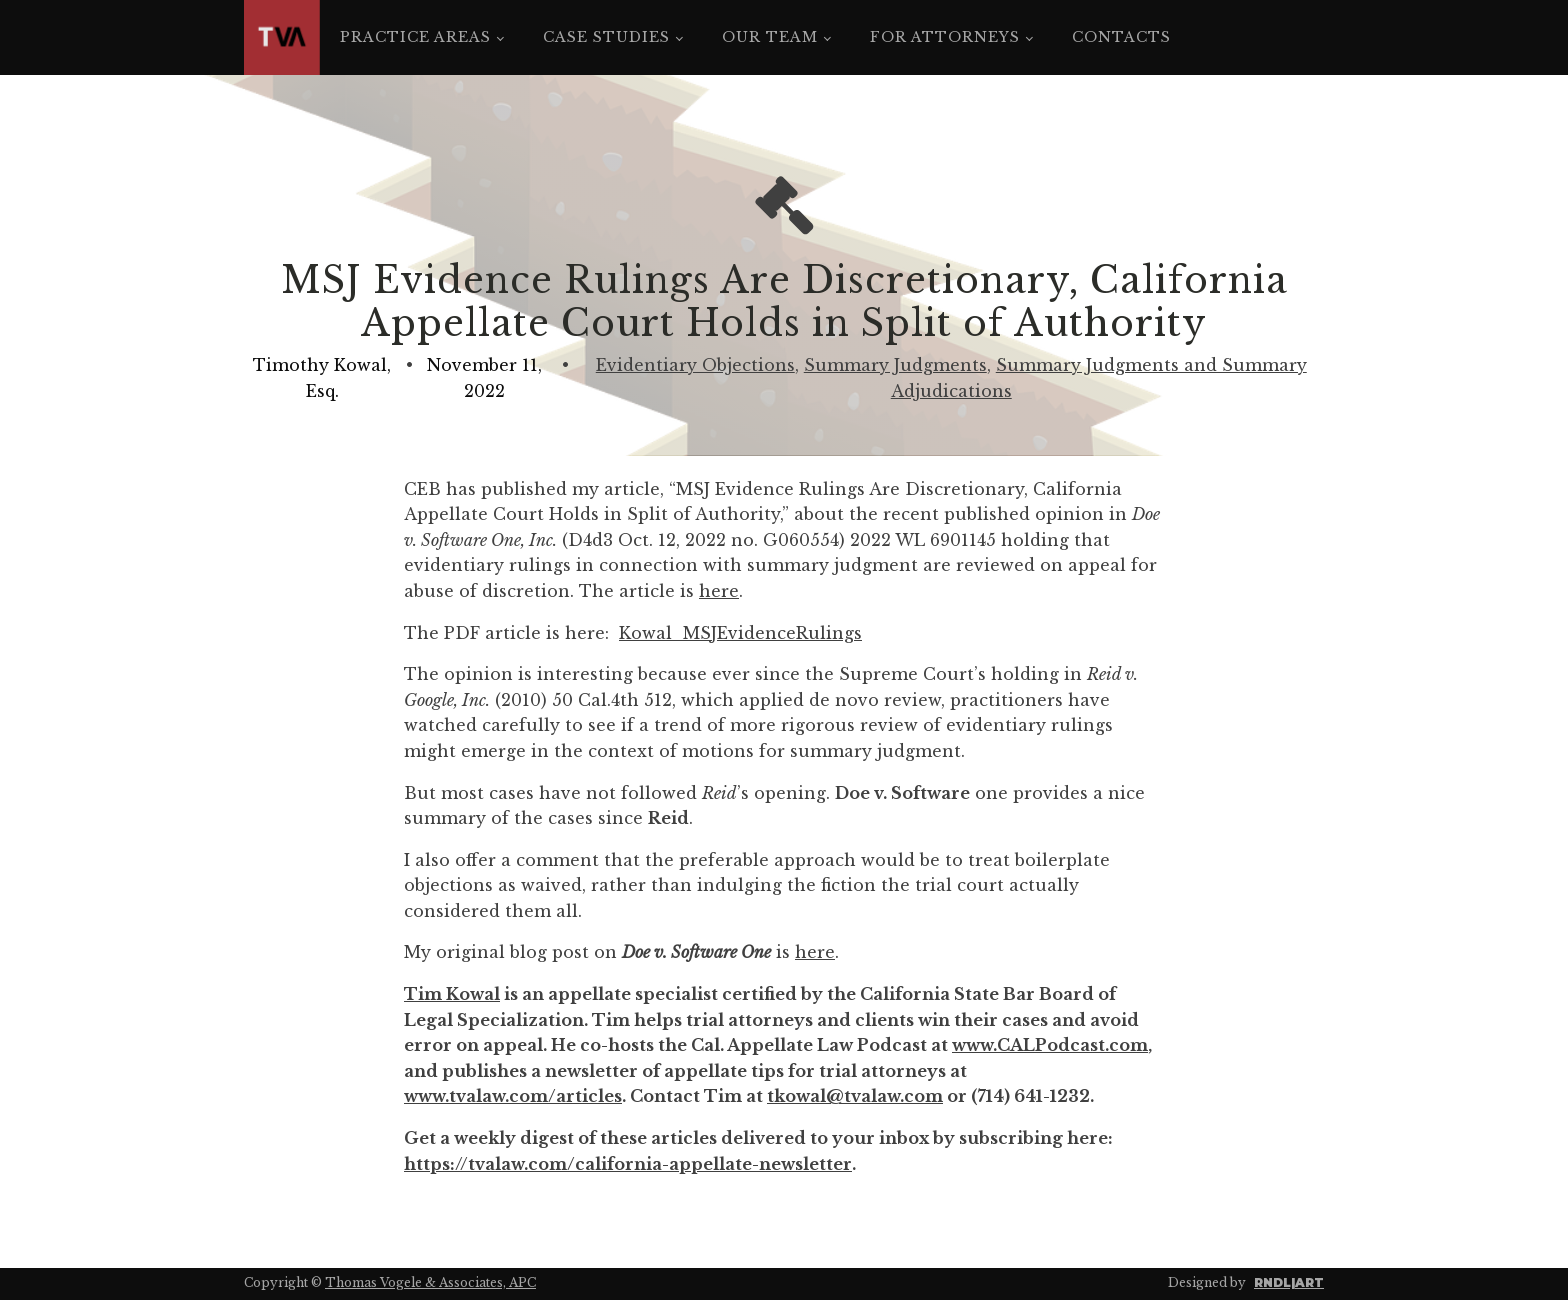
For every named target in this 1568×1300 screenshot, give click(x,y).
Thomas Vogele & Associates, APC (430, 1282)
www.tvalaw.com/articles (513, 1096)
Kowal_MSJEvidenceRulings (740, 633)
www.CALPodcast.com (1050, 1045)
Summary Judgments (895, 365)
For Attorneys (945, 37)
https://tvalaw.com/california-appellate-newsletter (628, 1164)
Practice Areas (415, 37)
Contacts (1121, 37)
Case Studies (606, 37)
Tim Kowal (452, 994)
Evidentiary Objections (695, 365)
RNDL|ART (1289, 1282)
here (719, 591)
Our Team (770, 37)
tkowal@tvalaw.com (855, 1096)
